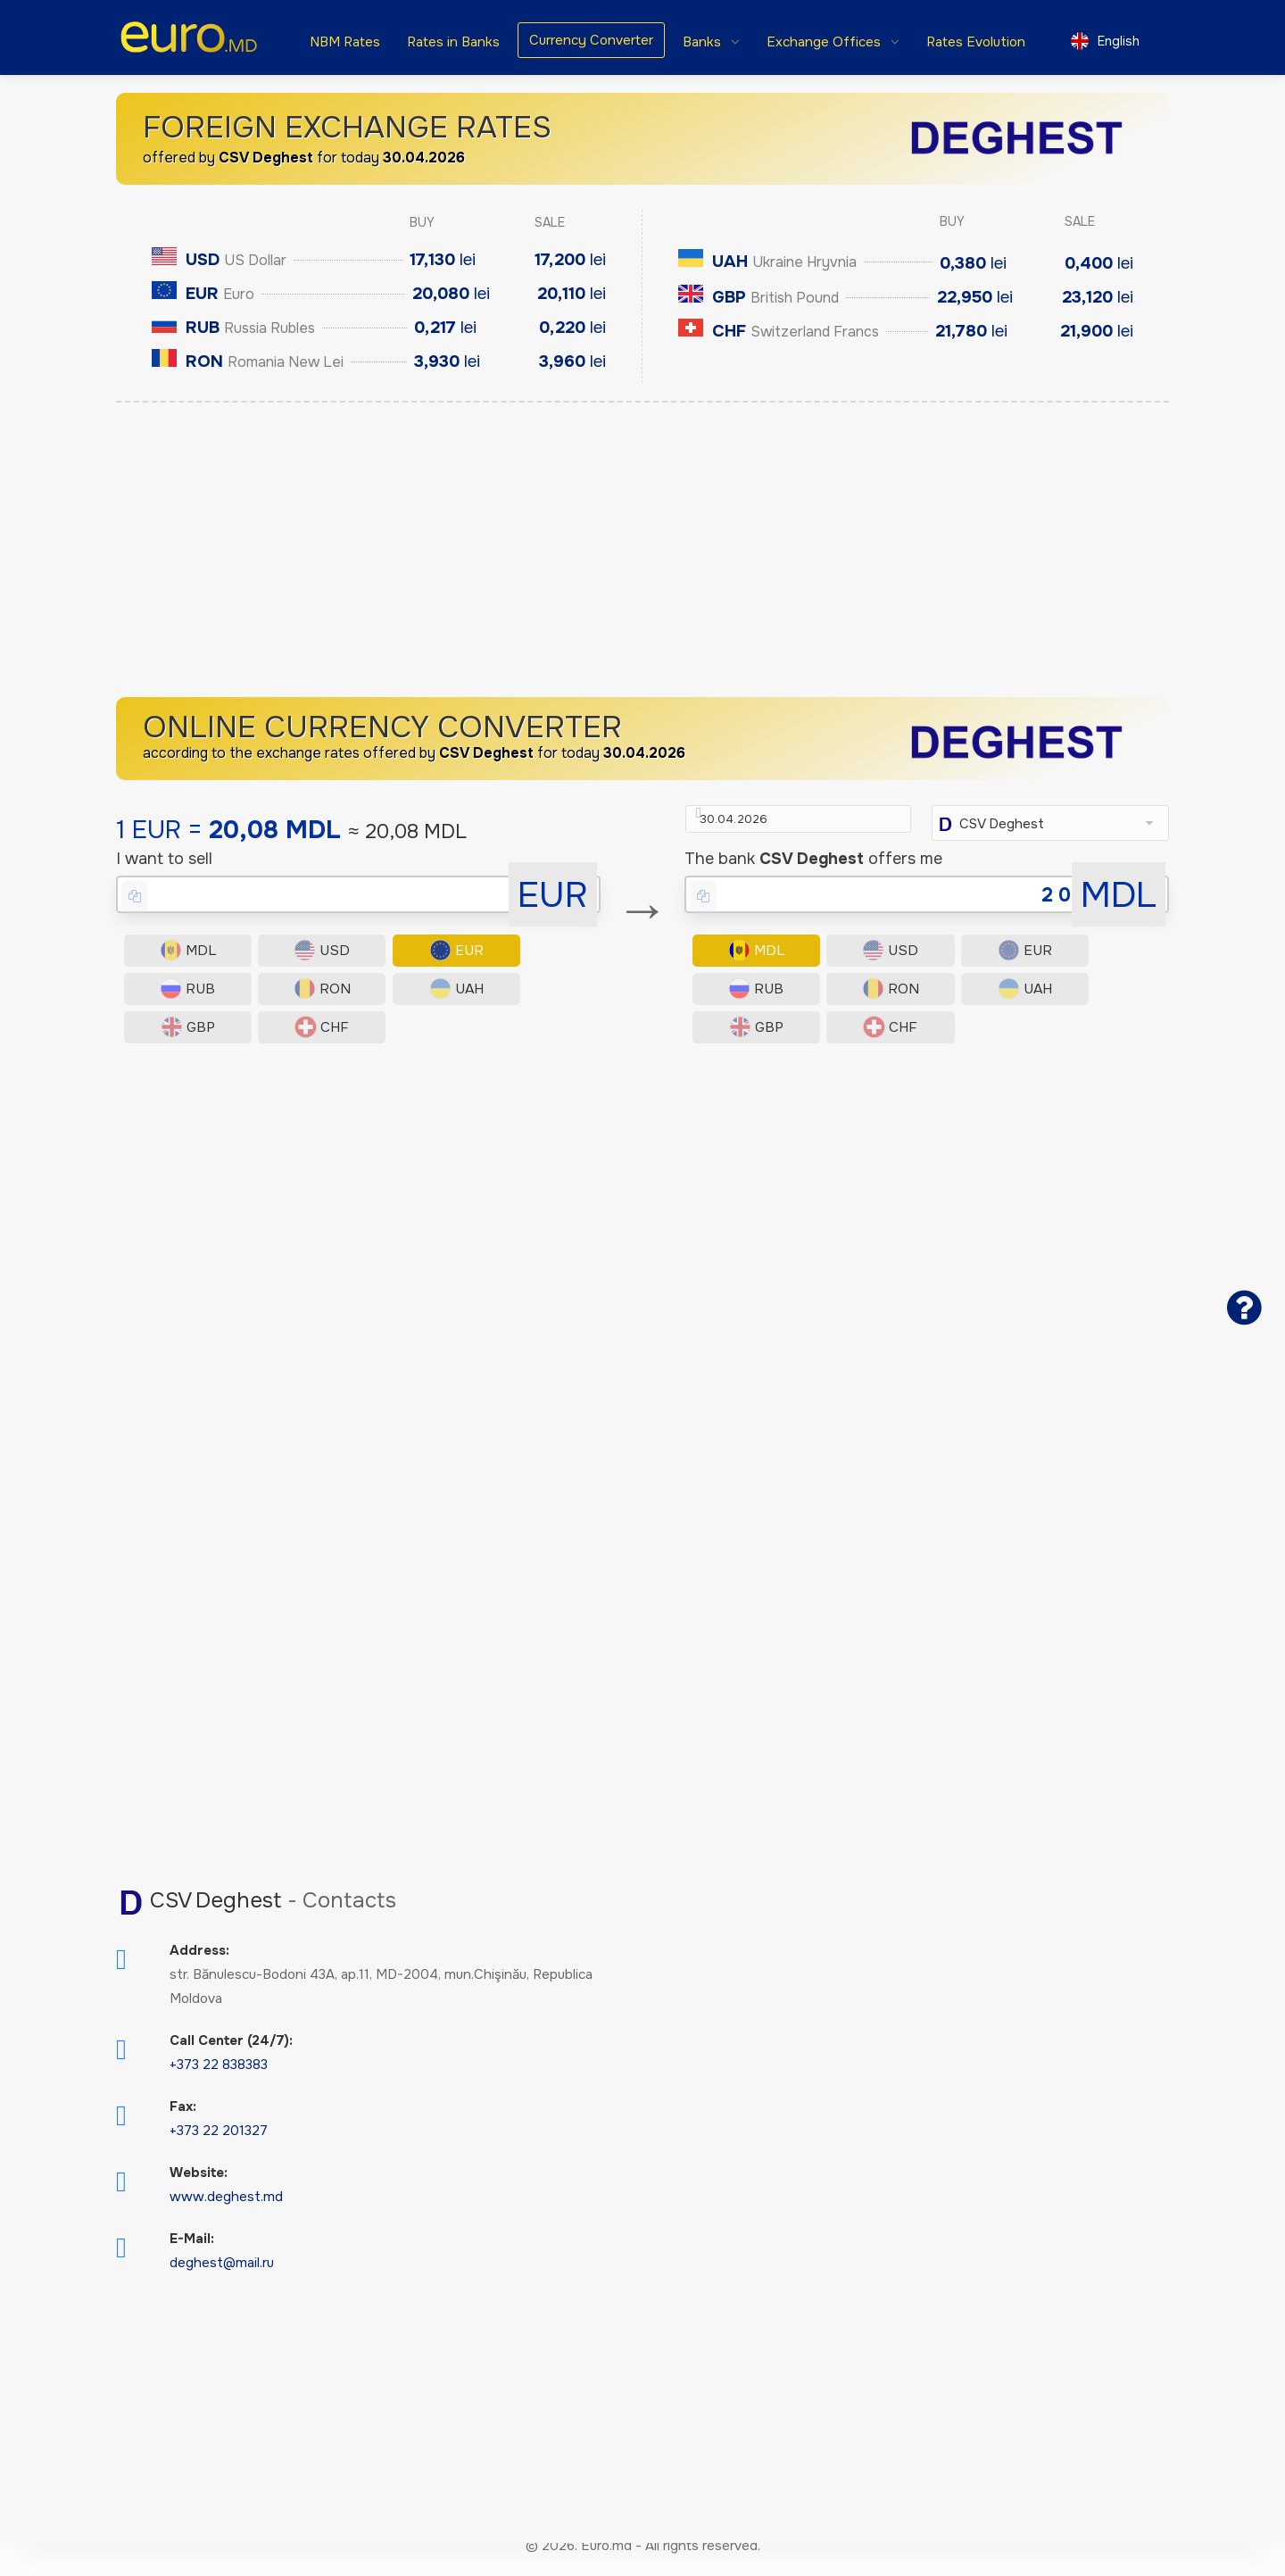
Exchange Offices (825, 42)
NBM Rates (345, 42)
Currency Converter (591, 40)
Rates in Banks (453, 42)
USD (298, 1001)
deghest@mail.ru (222, 2288)
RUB (535, 1001)
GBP (417, 1048)
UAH (299, 1048)
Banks (704, 42)
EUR (417, 1001)
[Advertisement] (642, 554)
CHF (535, 1048)
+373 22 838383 (219, 2089)
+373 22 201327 (219, 2156)
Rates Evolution (975, 42)
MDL (180, 1001)
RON (180, 1048)
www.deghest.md (226, 2222)
